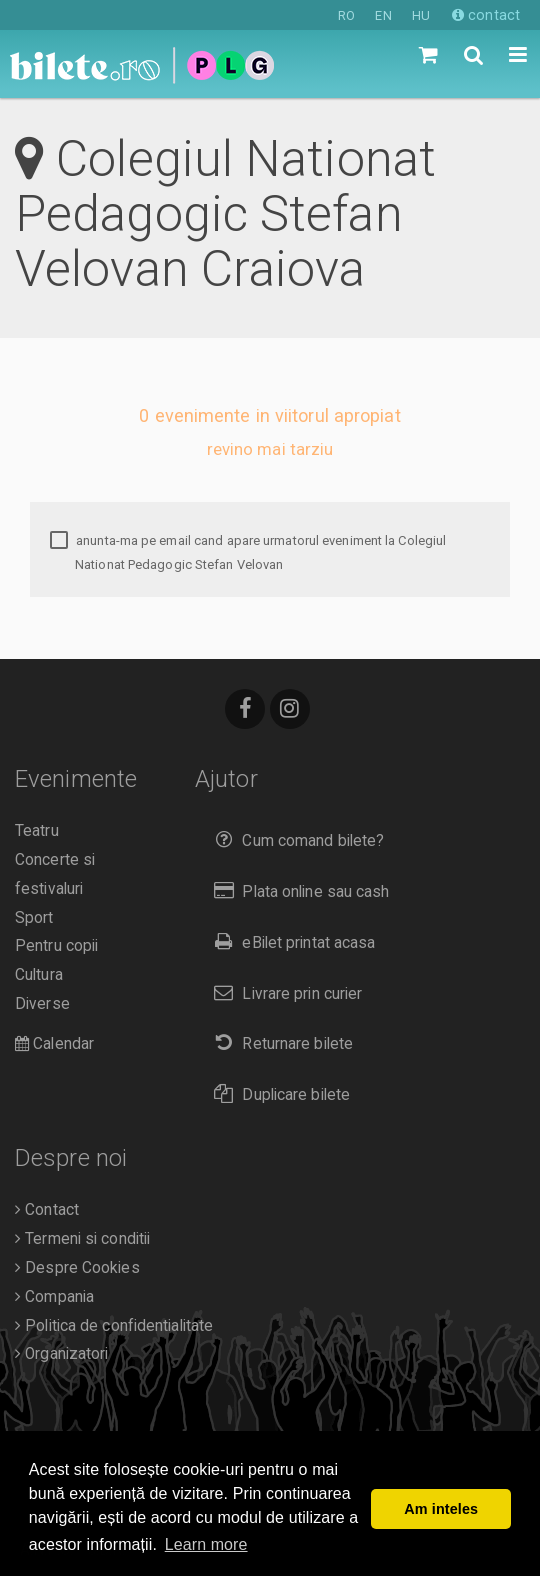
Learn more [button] (206, 1544)
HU (421, 15)
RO (346, 15)
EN (383, 15)
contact (486, 15)
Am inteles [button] (441, 1509)
